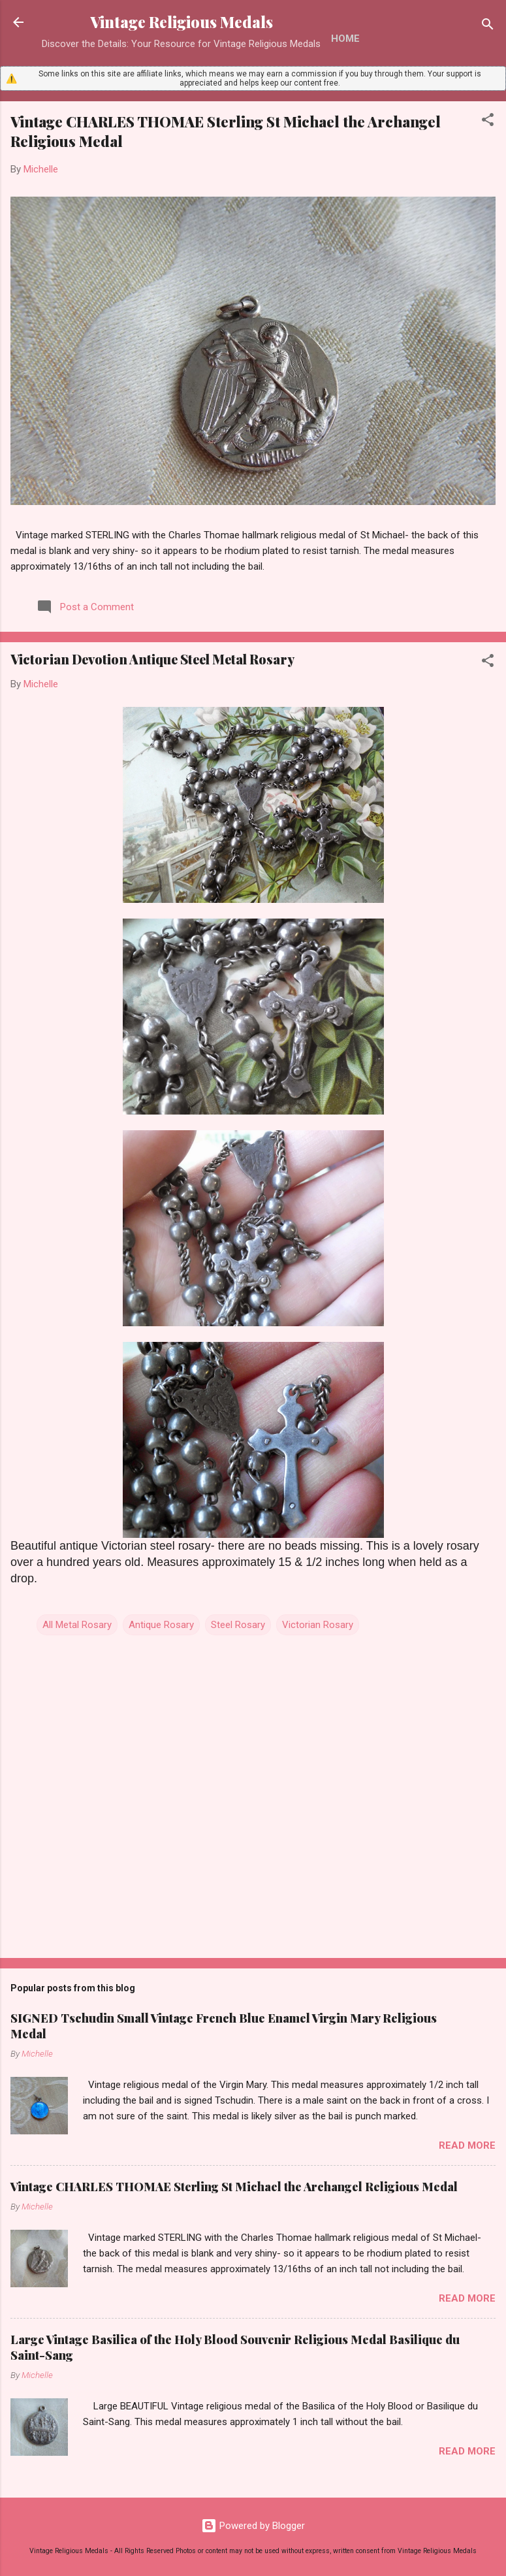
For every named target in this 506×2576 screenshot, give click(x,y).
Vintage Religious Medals (181, 22)
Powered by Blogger (253, 2526)
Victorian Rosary (317, 1625)
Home (345, 38)
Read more (467, 2145)
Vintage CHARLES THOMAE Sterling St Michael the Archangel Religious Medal (234, 2186)
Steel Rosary (238, 1625)
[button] (488, 122)
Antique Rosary (161, 1625)
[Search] (488, 26)
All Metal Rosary (77, 1625)
